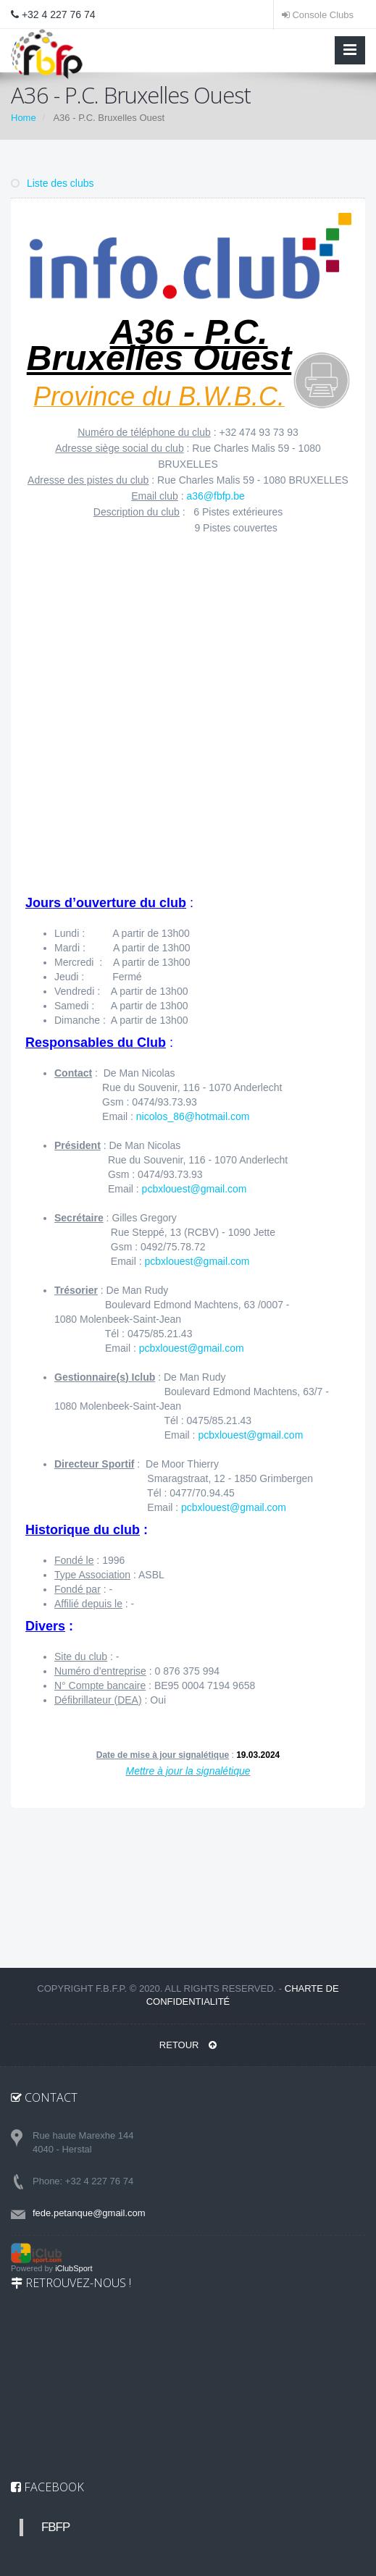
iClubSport (73, 2268)
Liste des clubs (52, 183)
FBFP (55, 2527)
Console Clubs (318, 14)
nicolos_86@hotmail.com (193, 1116)
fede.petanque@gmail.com (89, 2212)
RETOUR (188, 2045)
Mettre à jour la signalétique (188, 1771)
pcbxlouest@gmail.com (194, 1189)
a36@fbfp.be (215, 496)
